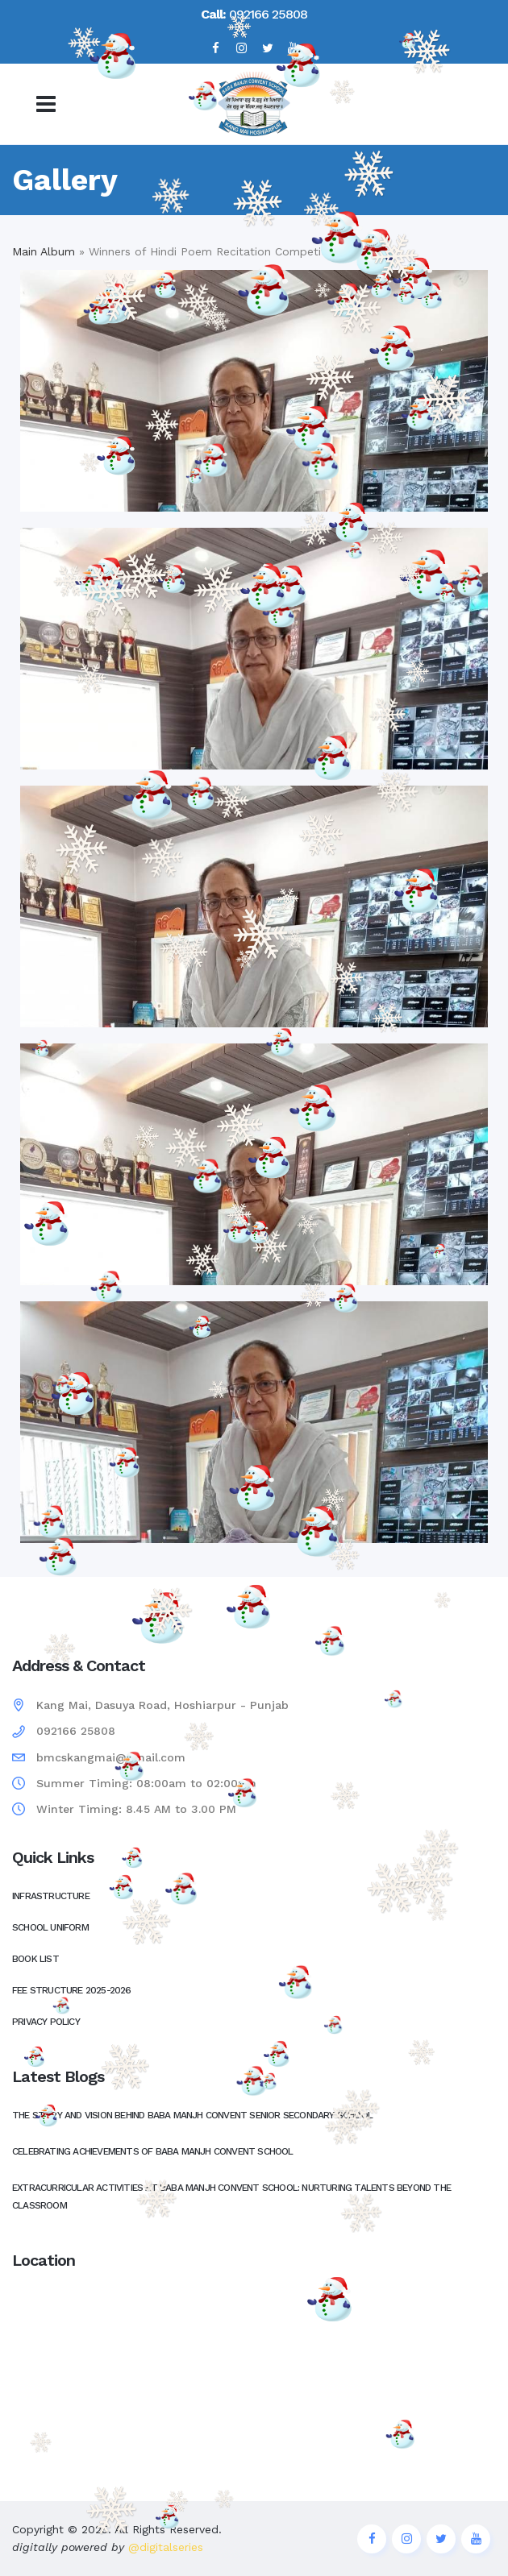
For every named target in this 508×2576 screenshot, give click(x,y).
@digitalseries (163, 2547)
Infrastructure (51, 1896)
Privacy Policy (46, 2021)
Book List (35, 1958)
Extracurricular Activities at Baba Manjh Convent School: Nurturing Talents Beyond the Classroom (231, 2196)
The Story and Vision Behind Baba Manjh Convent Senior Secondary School (192, 2115)
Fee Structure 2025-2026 (71, 1990)
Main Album (43, 251)
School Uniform (50, 1927)
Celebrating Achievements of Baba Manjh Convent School (153, 2151)
